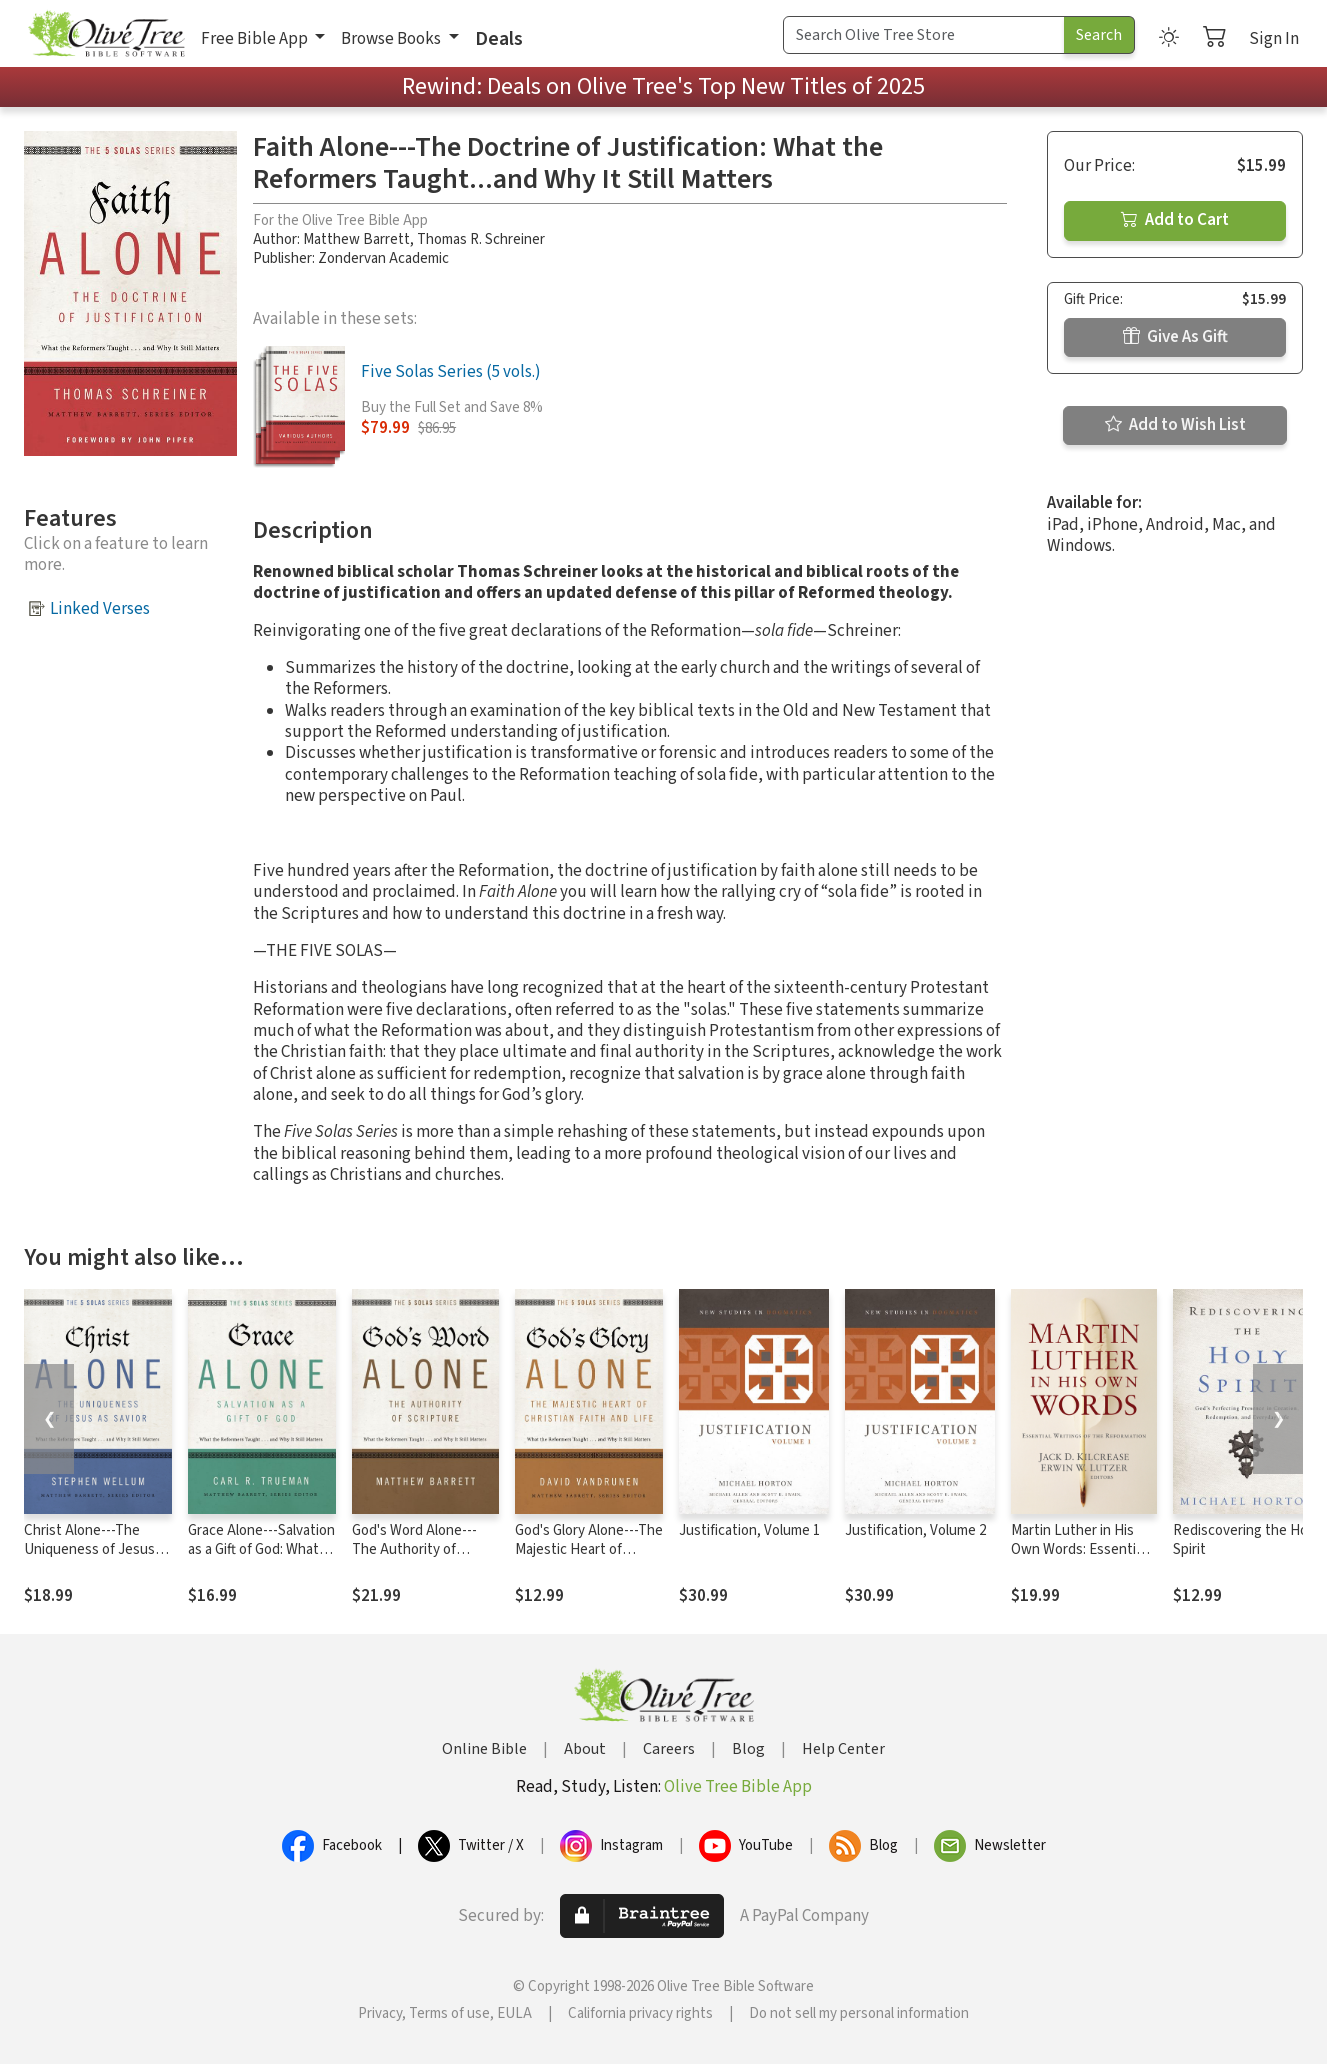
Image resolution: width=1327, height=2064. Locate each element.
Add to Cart (1175, 220)
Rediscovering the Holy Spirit (1245, 1540)
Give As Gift (1175, 337)
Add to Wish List (1175, 425)
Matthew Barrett (356, 239)
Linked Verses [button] (100, 609)
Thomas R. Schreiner (481, 239)
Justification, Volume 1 (749, 1530)
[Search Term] (924, 35)
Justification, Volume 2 (915, 1530)
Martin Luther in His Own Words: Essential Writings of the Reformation (1078, 1559)
